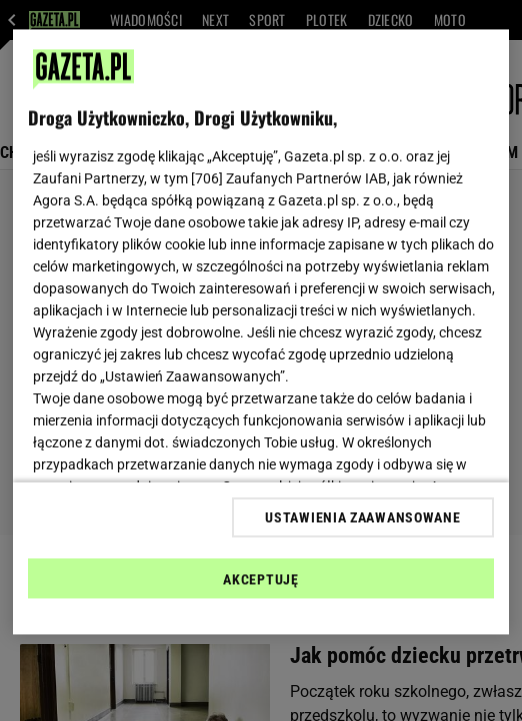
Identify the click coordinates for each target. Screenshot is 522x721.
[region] (261, 332)
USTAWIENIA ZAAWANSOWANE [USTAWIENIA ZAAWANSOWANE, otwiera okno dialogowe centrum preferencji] (362, 517)
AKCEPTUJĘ (260, 579)
